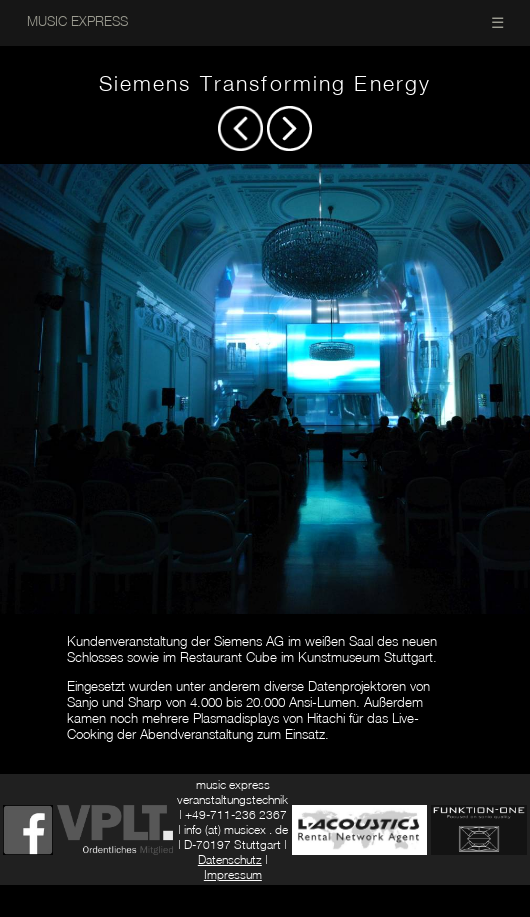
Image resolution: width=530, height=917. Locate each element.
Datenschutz (230, 859)
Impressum (233, 874)
